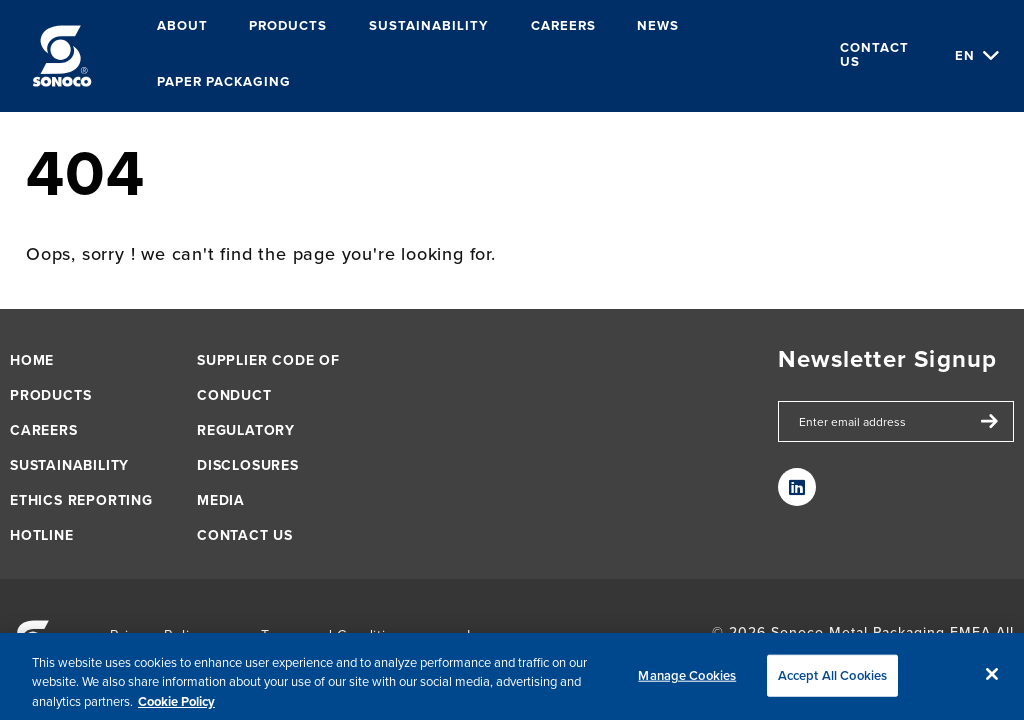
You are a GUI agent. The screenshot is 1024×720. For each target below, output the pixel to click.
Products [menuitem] (288, 26)
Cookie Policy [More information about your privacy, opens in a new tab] (176, 708)
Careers (44, 430)
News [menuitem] (658, 26)
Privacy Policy (157, 635)
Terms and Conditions (336, 635)
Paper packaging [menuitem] (224, 82)
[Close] (992, 681)
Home (32, 360)
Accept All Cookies (832, 682)
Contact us (874, 55)
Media (221, 500)
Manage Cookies (687, 682)
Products (50, 395)
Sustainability (69, 465)
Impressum (504, 635)
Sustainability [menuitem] (429, 26)
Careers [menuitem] (563, 26)
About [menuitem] (182, 26)
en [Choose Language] (965, 55)
